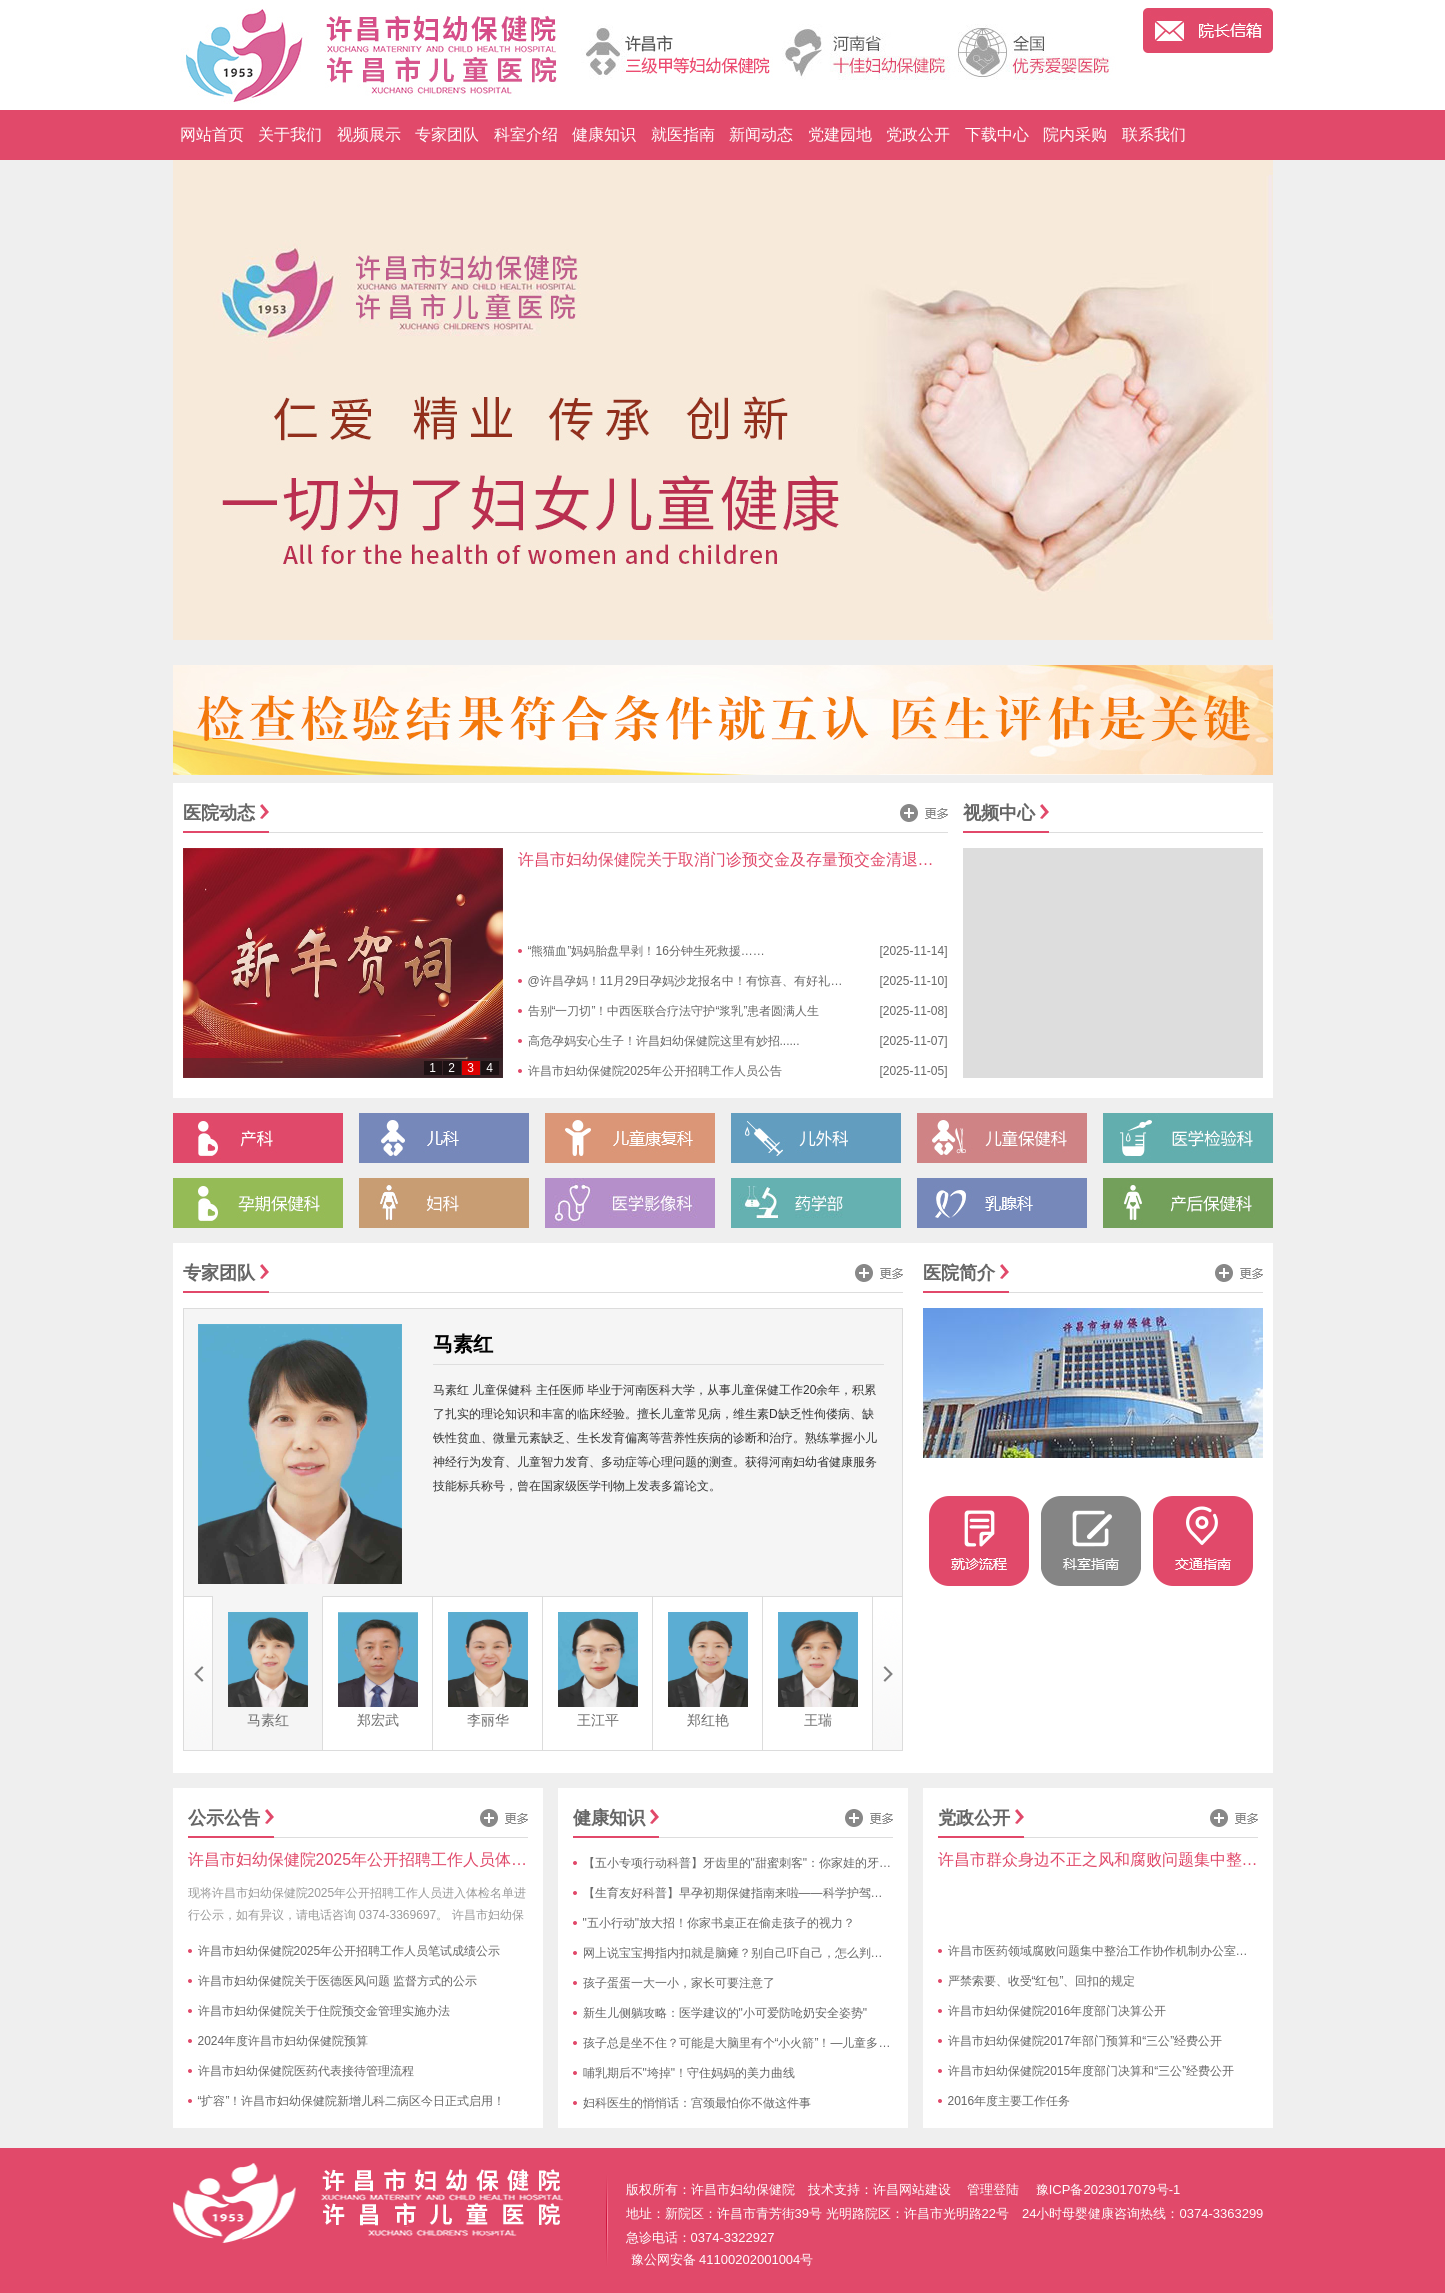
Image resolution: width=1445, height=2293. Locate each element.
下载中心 (997, 134)
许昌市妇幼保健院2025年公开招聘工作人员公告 (655, 1071)
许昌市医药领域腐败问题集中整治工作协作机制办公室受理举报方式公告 (1140, 1951)
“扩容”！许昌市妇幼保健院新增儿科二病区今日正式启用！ (352, 2101)
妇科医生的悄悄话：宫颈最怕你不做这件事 (697, 2103)
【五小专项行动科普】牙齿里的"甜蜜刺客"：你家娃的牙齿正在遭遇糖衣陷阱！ (791, 1863)
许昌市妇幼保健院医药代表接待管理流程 (306, 2071)
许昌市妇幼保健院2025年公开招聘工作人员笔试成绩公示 (349, 1951)
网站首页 (212, 134)
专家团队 (447, 134)
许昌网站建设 (912, 2189)
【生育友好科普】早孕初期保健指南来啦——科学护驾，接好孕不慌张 (769, 1893)
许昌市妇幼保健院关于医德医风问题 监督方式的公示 (337, 1981)
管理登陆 (993, 2189)
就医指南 (683, 134)
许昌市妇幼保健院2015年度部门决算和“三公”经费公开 (1091, 2071)
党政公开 (918, 134)
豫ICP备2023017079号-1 (1108, 2189)
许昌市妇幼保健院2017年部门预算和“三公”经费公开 (1085, 2041)
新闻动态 (761, 134)
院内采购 (1075, 134)
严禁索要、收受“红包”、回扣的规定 (1042, 1981)
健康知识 (604, 134)
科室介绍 (526, 134)
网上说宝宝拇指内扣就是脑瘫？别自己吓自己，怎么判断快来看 (751, 1953)
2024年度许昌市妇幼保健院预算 (283, 2041)
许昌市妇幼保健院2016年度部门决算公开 (1057, 2011)
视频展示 (369, 134)
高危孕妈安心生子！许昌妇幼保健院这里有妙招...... (664, 1041)
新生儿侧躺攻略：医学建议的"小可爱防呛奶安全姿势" (725, 2013)
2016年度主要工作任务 (1009, 2101)
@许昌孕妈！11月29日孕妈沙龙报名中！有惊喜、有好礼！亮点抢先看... (720, 981)
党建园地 (840, 134)
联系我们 (1154, 134)
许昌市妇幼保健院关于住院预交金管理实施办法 (324, 2011)
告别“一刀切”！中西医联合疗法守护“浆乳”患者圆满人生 (674, 1011)
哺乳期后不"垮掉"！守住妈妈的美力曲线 (689, 2073)
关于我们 (290, 134)
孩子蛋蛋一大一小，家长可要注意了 (679, 1983)
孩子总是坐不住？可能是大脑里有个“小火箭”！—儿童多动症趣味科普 (767, 2043)
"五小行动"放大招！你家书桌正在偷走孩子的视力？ (719, 1923)
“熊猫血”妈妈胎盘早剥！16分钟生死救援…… (646, 951)
